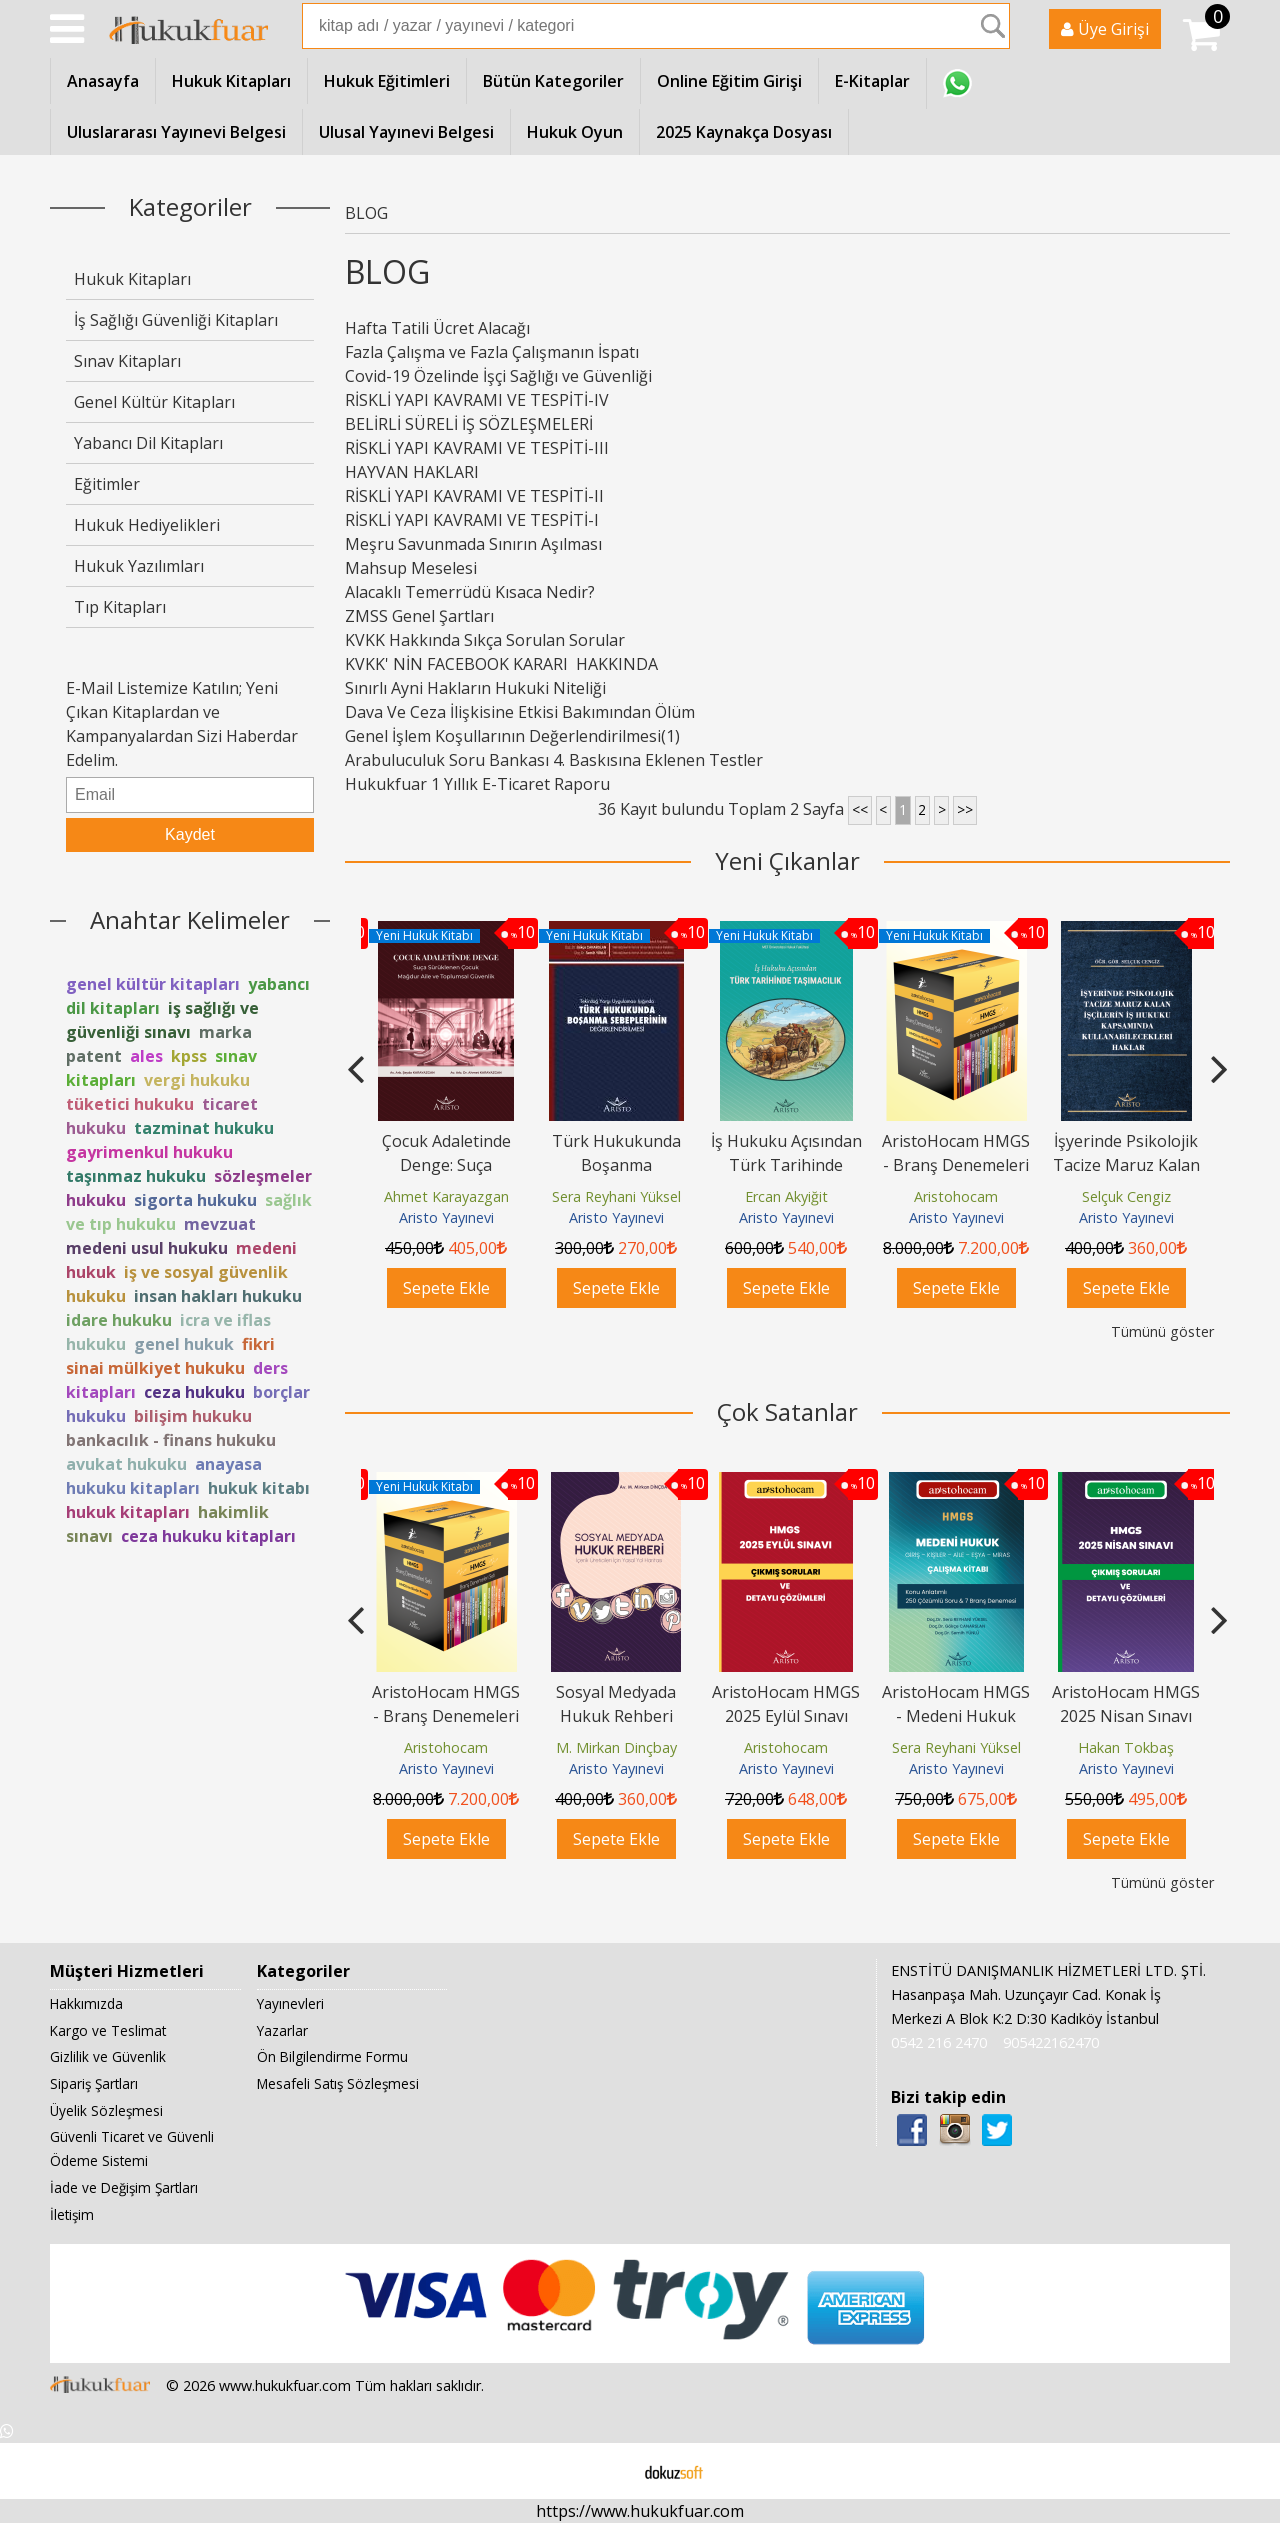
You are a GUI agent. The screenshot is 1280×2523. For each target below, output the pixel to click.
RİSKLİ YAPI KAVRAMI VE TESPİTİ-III (477, 448)
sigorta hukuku (195, 1200)
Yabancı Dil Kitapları (148, 443)
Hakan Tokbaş (1126, 1747)
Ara (993, 26)
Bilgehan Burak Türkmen (450, 1196)
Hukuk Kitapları (132, 279)
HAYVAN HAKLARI (412, 472)
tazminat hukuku (204, 1128)
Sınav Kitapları (127, 361)
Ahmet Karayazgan (616, 1196)
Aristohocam (1126, 1196)
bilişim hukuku (193, 1416)
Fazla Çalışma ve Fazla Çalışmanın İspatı (492, 352)
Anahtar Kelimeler (190, 919)
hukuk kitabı (259, 1488)
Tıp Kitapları (120, 607)
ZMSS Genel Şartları (419, 616)
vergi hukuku (197, 1080)
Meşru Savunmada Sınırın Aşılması (473, 544)
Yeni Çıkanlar (787, 860)
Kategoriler (190, 206)
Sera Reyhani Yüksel (786, 1196)
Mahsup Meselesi (411, 568)
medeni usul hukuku (147, 1248)
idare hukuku (119, 1320)
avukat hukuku (126, 1464)
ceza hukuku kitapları (208, 1536)
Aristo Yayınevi (446, 1217)
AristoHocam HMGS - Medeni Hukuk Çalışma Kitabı (956, 1716)
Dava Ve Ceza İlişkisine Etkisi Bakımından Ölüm (520, 712)
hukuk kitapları (128, 1512)
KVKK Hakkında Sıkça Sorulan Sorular (485, 640)
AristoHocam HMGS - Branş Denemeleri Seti (1126, 1165)
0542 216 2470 (939, 2042)
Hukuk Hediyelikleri (147, 525)
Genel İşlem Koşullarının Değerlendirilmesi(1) (512, 736)
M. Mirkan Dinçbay (616, 1747)
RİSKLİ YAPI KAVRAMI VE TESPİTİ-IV (477, 400)
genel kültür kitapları (153, 984)
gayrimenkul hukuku (149, 1152)
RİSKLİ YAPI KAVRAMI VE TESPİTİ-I (472, 520)
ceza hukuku (194, 1392)
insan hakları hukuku (218, 1296)
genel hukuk (184, 1344)
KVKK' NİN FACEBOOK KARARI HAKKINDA (545, 664)
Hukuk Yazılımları (139, 566)
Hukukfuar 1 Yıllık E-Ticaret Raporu (477, 784)
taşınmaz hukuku (136, 1176)
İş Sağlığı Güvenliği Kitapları (176, 320)
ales (146, 1056)
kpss (189, 1056)
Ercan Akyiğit (956, 1196)
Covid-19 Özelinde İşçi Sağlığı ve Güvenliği (498, 376)
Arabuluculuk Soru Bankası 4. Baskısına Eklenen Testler (554, 760)
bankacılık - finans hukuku (171, 1440)
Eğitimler (107, 484)
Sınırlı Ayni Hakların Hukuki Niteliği (475, 688)
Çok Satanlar (787, 1411)
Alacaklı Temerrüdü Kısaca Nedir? (470, 592)
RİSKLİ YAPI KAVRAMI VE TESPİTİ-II (474, 496)
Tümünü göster (1162, 1331)
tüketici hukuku (130, 1104)
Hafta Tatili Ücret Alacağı (437, 328)
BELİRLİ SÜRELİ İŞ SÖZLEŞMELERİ (469, 424)
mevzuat (220, 1224)
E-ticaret (608, 2471)
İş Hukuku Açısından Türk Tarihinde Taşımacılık (956, 1165)
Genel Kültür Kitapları (154, 402)
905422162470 (1051, 2042)
